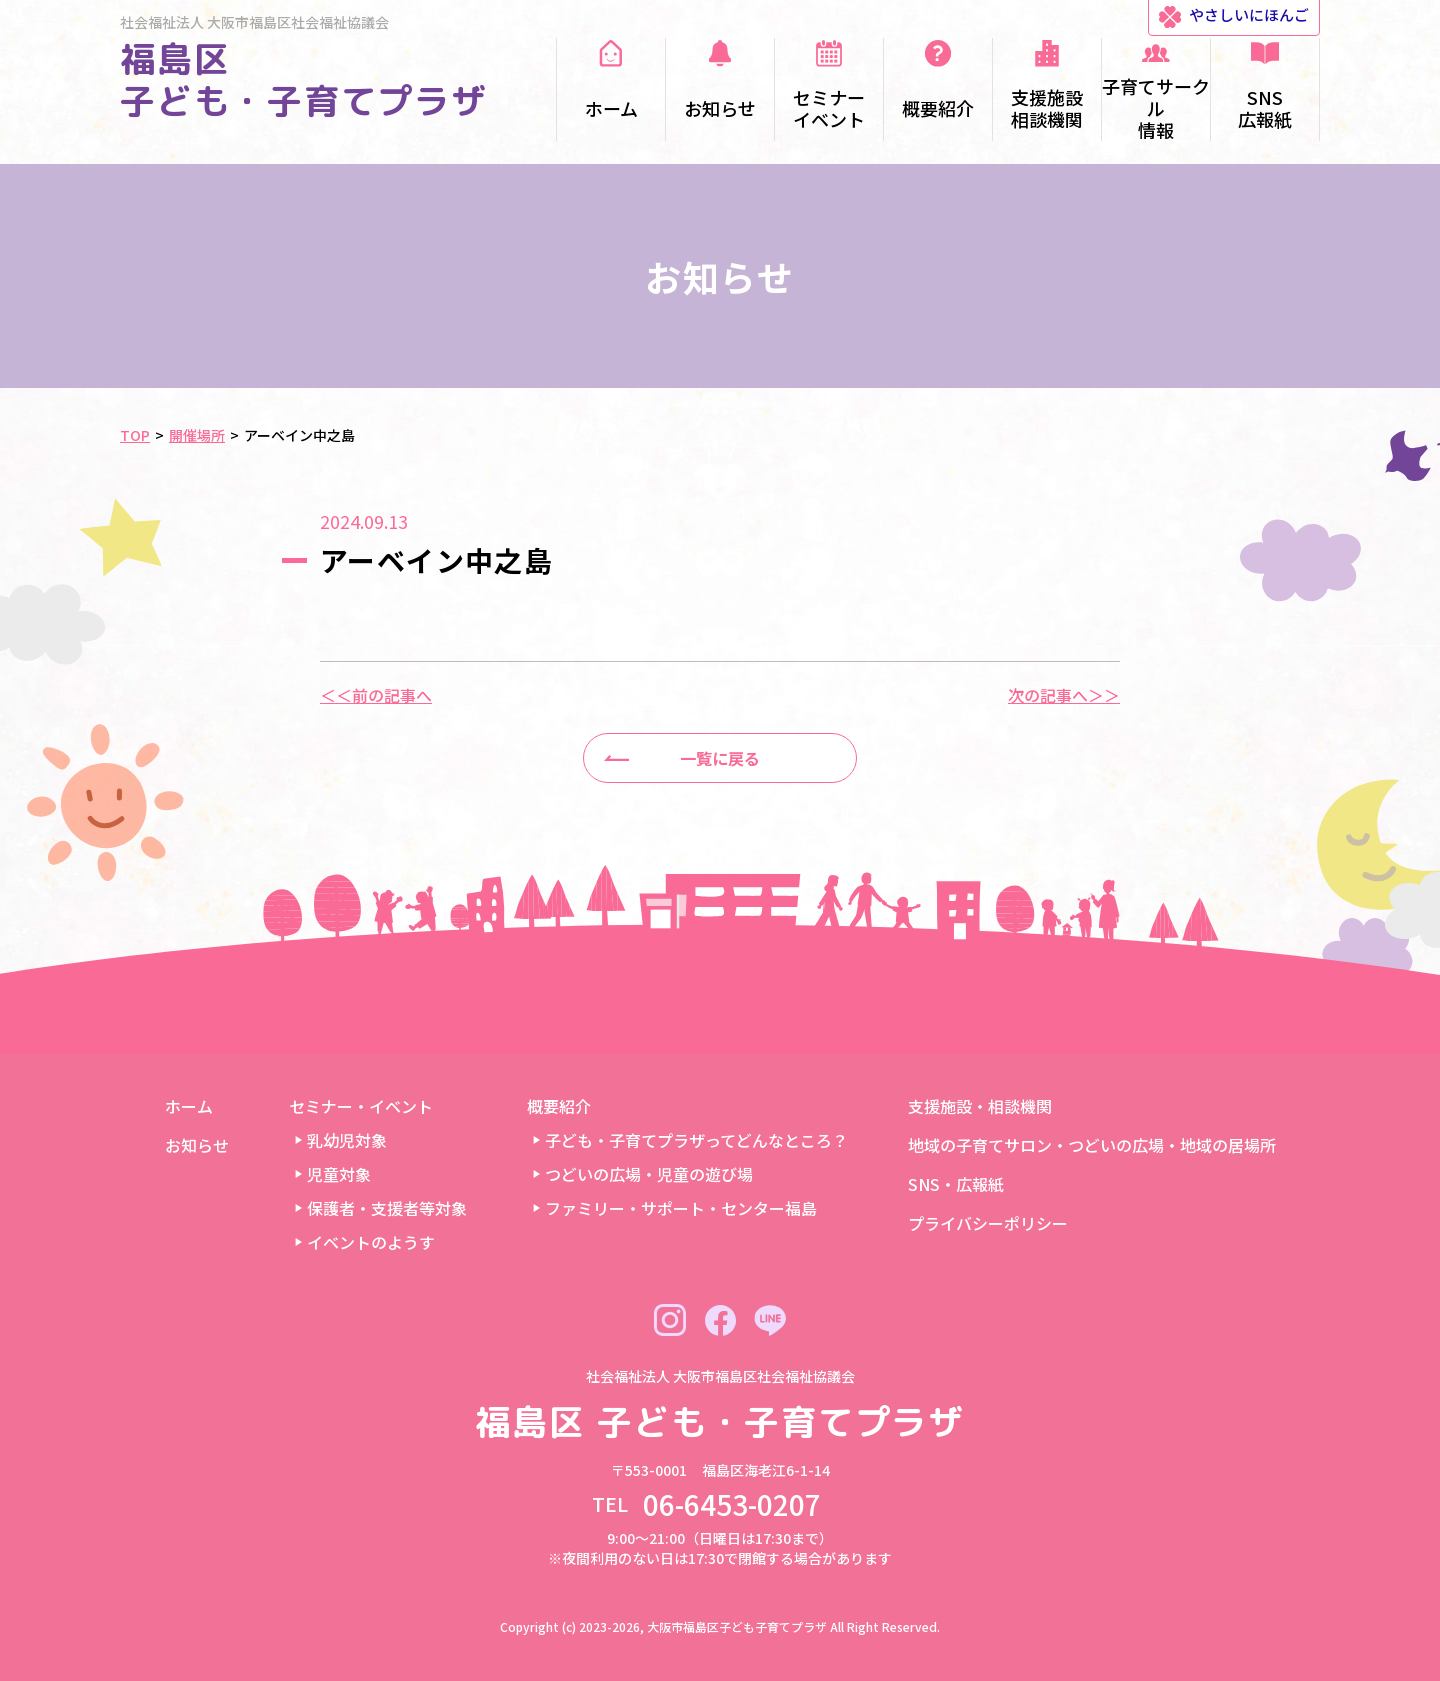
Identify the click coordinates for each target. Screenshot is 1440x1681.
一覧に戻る (720, 758)
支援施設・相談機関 (980, 1106)
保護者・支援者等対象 (387, 1208)
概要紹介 (559, 1106)
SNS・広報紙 (956, 1184)
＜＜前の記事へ (376, 695)
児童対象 (339, 1174)
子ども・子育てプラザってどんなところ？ (696, 1140)
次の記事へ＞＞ (1064, 695)
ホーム (189, 1106)
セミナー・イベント (361, 1106)
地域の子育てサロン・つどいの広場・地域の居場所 (1092, 1145)
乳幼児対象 (347, 1140)
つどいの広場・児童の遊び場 (649, 1174)
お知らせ (197, 1145)
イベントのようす (371, 1242)
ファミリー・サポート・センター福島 (681, 1208)
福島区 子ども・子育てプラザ (304, 79)
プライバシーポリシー (988, 1223)
